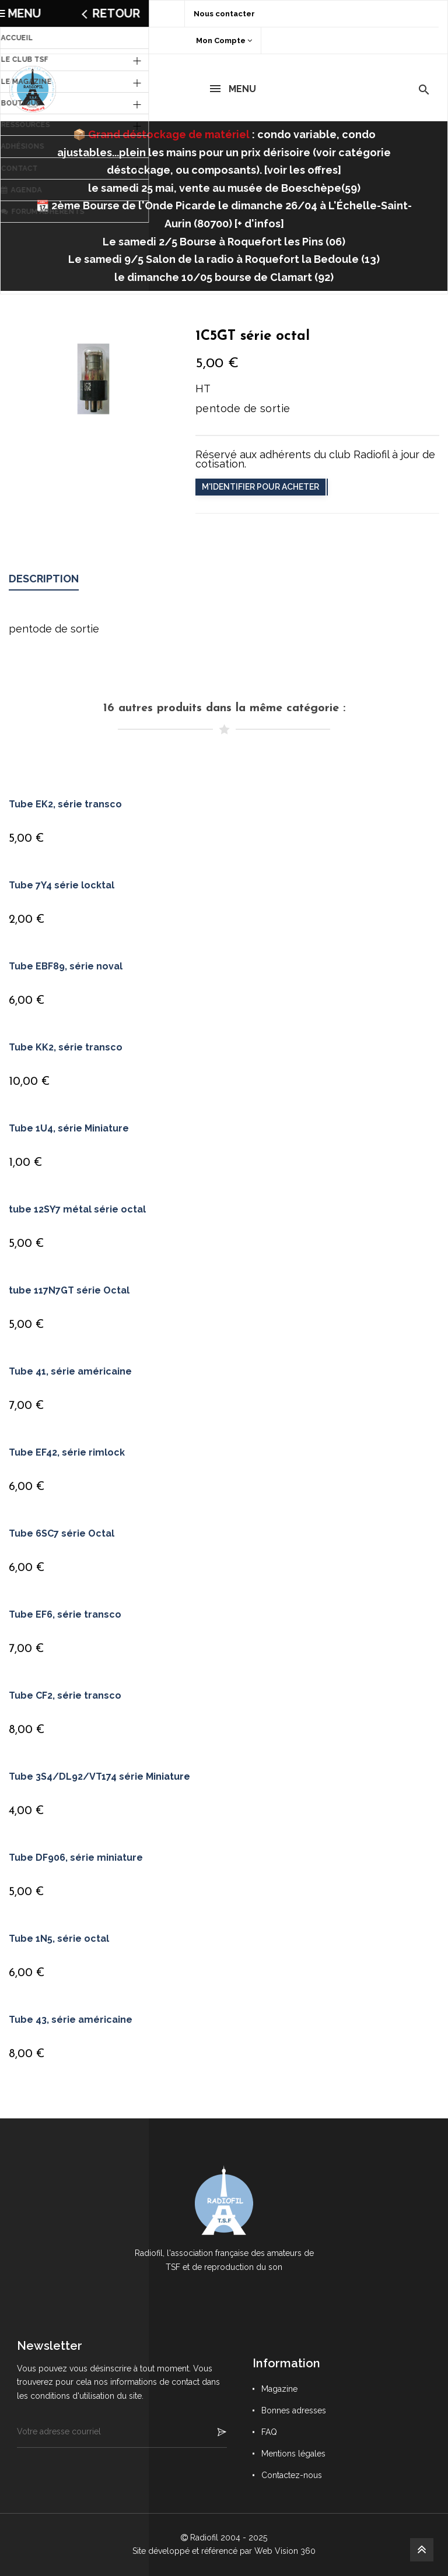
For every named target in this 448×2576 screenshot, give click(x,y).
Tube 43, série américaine (70, 2019)
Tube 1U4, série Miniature (69, 1128)
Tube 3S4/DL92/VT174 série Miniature (99, 1776)
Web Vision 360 (285, 2551)
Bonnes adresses (293, 2410)
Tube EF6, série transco (65, 1614)
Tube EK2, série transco (65, 804)
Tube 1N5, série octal (59, 1938)
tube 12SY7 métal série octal (77, 1209)
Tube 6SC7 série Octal (61, 1533)
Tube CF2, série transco (65, 1695)
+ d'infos (259, 223)
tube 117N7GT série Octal (69, 1290)
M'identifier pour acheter (260, 486)
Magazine (279, 2389)
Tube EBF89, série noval (66, 966)
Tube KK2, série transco (66, 1047)
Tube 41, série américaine (70, 1371)
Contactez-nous (291, 2475)
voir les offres (302, 170)
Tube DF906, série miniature (76, 1857)
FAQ (269, 2432)
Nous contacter (224, 13)
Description (44, 578)
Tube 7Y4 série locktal (61, 885)
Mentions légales (293, 2453)
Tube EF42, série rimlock (67, 1452)
